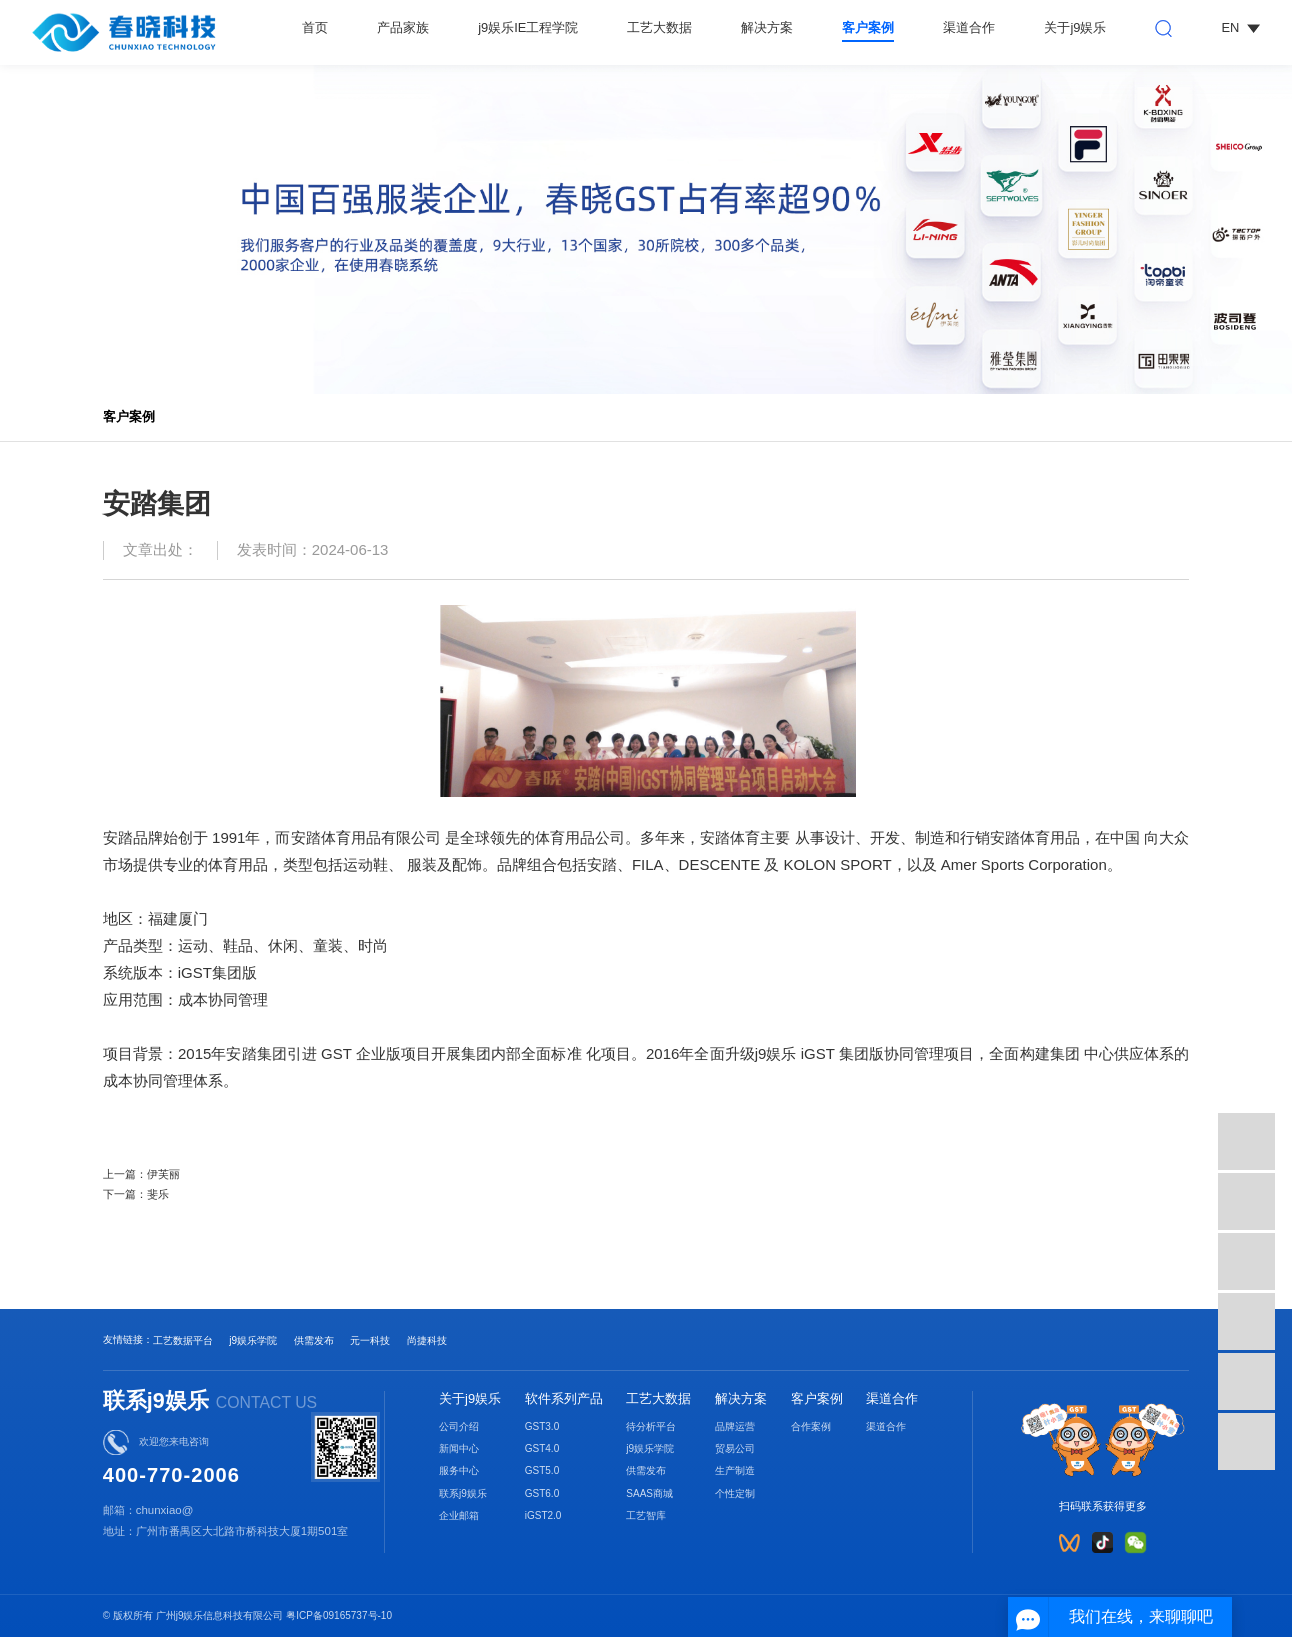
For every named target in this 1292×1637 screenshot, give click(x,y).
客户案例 (868, 27)
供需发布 (314, 1340)
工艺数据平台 (183, 1340)
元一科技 (370, 1340)
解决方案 (767, 27)
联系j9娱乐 (463, 1493)
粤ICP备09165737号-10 (339, 1615)
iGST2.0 (543, 1515)
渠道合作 (969, 27)
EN (1240, 27)
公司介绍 (459, 1426)
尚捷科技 (427, 1340)
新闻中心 (459, 1448)
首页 (315, 27)
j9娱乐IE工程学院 (528, 27)
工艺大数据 (659, 27)
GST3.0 (542, 1426)
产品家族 (403, 27)
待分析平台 (651, 1426)
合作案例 (811, 1426)
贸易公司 (735, 1448)
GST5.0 (542, 1470)
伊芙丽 (163, 1174)
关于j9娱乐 (1075, 27)
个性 (725, 1493)
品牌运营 (735, 1426)
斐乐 (158, 1194)
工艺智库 (646, 1515)
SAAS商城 (649, 1493)
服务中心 (459, 1470)
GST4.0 (542, 1448)
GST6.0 (542, 1493)
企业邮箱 (459, 1515)
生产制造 (735, 1470)
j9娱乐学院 (253, 1340)
